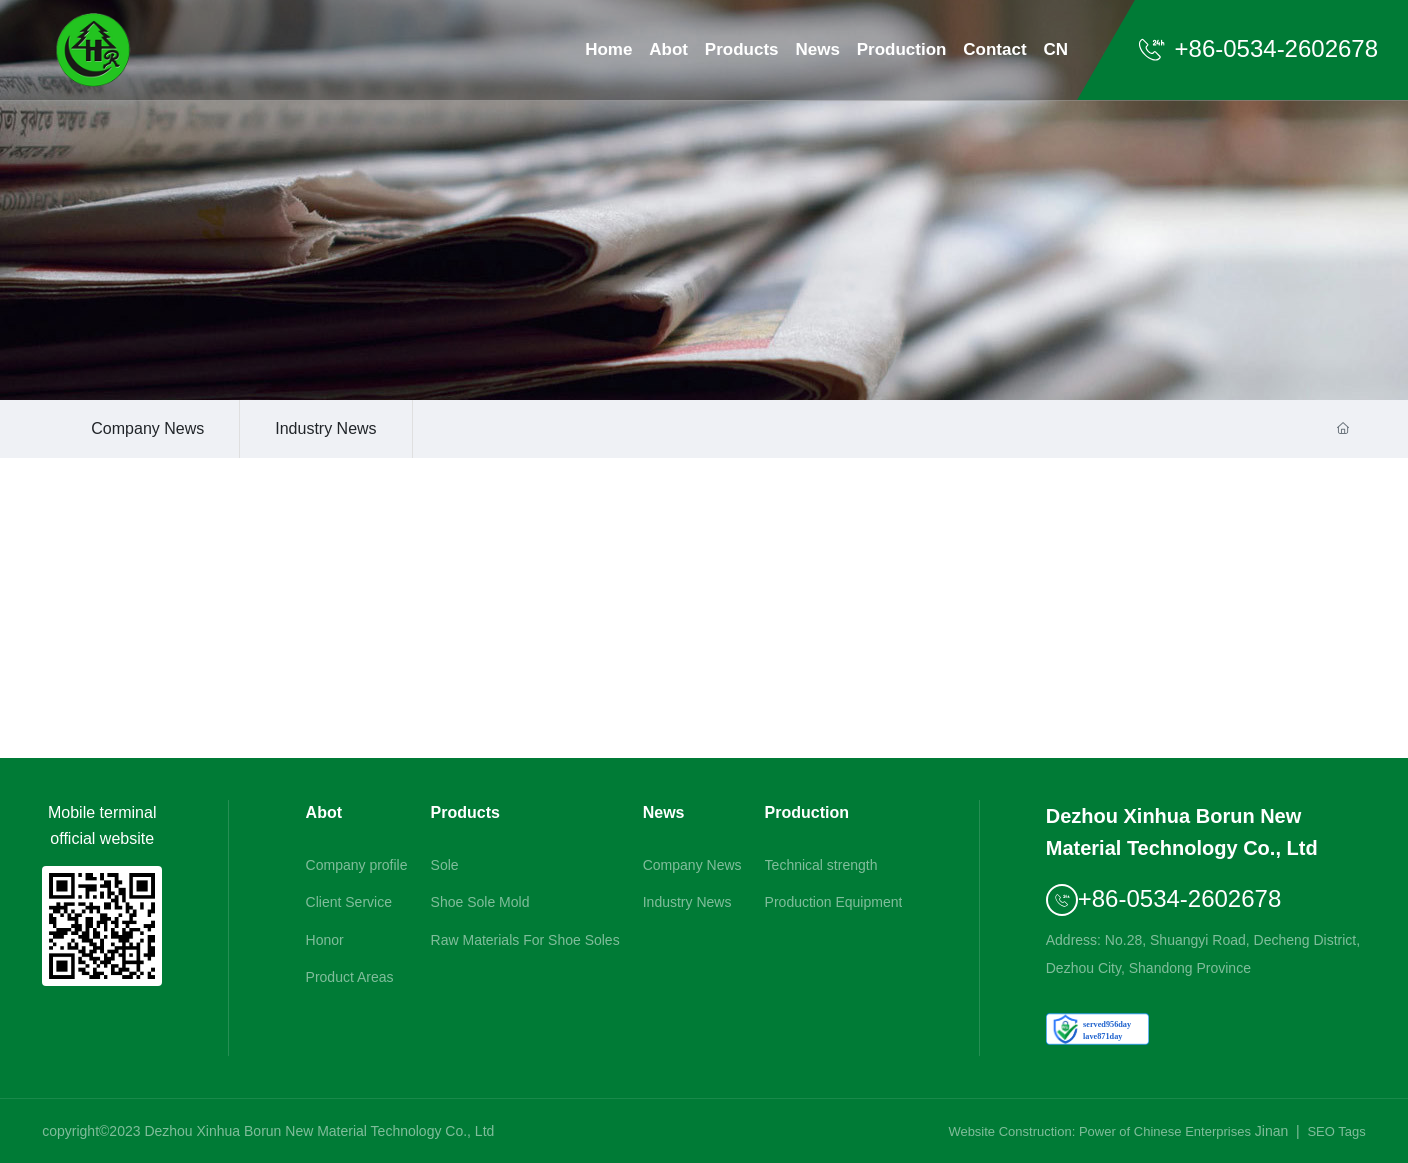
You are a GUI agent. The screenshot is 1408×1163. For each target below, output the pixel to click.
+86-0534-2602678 (1258, 48)
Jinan (1271, 1131)
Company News (147, 428)
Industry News (325, 428)
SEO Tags (1336, 1131)
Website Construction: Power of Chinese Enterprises (1099, 1131)
